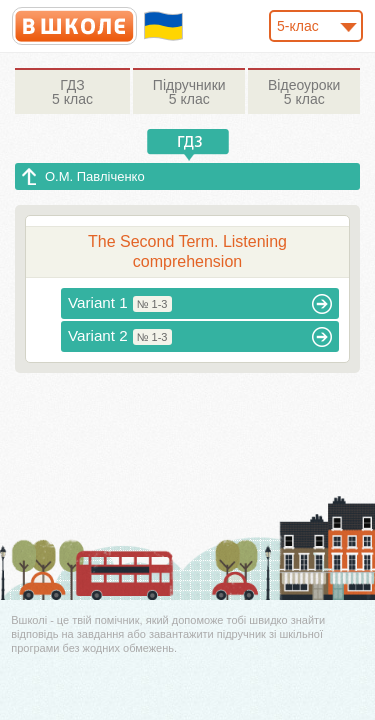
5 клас (72, 92)
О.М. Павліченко (95, 176)
